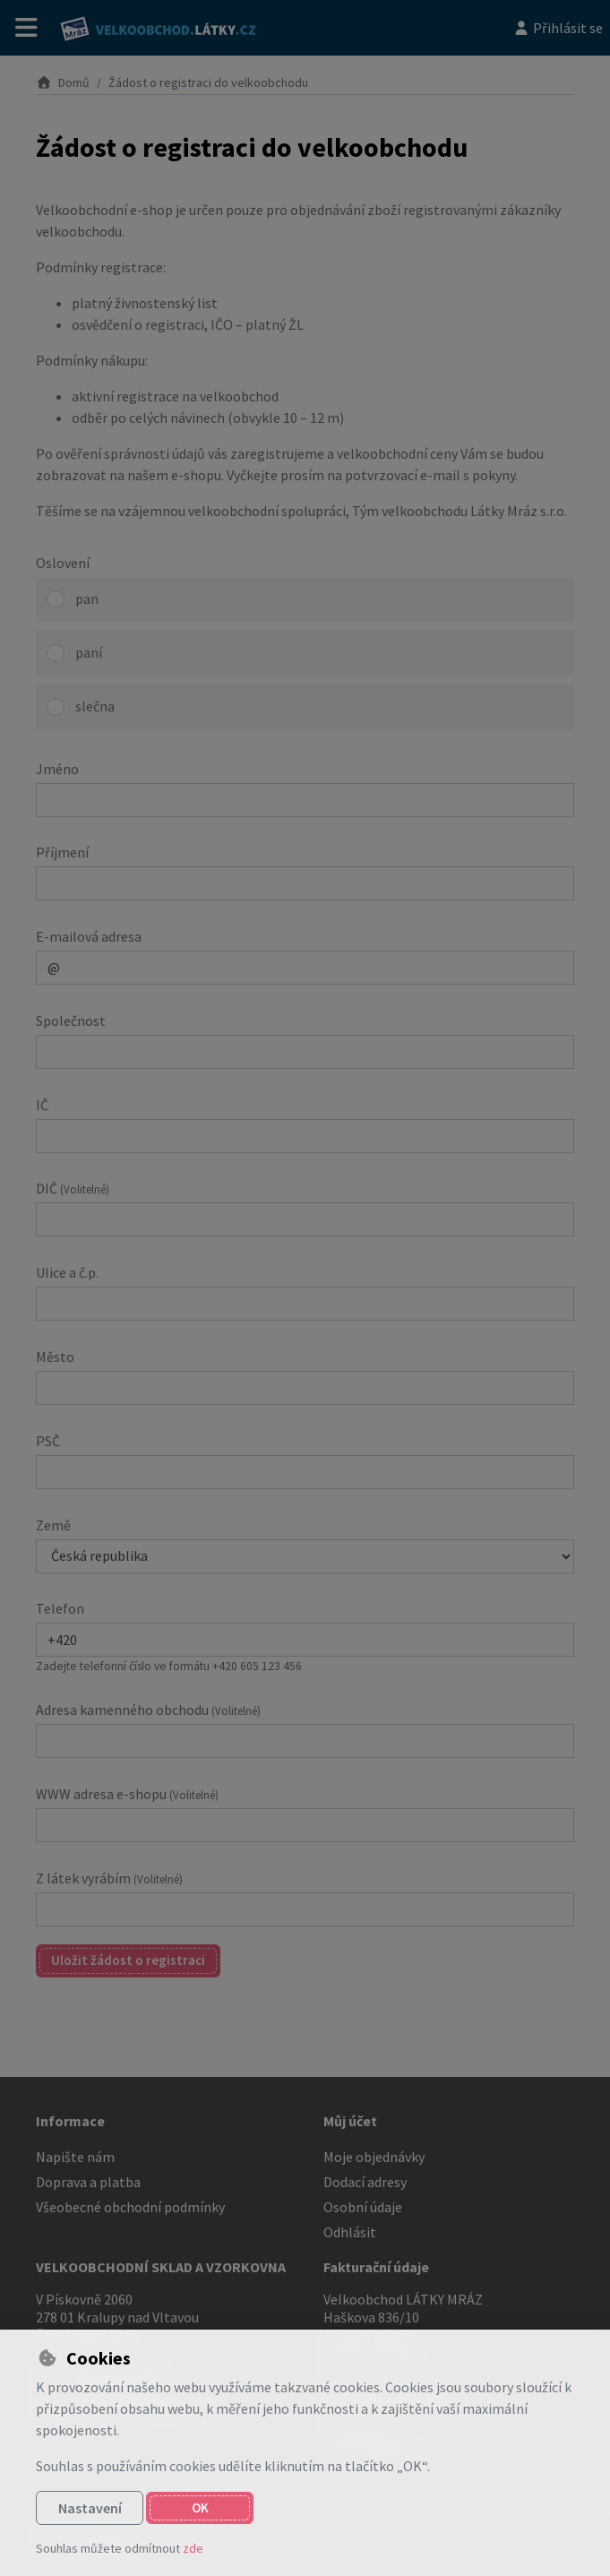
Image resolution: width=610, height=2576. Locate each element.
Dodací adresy (365, 2182)
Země (53, 1525)
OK (200, 2507)
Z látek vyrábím (109, 1878)
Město (55, 1357)
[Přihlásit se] (557, 28)
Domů (63, 82)
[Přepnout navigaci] (26, 28)
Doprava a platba (88, 2182)
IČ (42, 1105)
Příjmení (62, 852)
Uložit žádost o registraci (128, 1960)
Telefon (60, 1608)
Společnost (71, 1021)
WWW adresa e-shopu (127, 1794)
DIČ (72, 1188)
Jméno (57, 769)
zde (193, 2548)
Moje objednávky (374, 2157)
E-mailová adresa (89, 936)
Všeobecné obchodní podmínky (130, 2207)
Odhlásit (349, 2232)
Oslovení (63, 563)
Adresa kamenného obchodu (148, 1710)
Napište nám (75, 2157)
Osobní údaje (362, 2207)
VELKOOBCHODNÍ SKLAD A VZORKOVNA (161, 2267)
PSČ (48, 1441)
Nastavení (90, 2508)
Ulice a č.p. (67, 1272)
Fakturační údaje (376, 2267)
